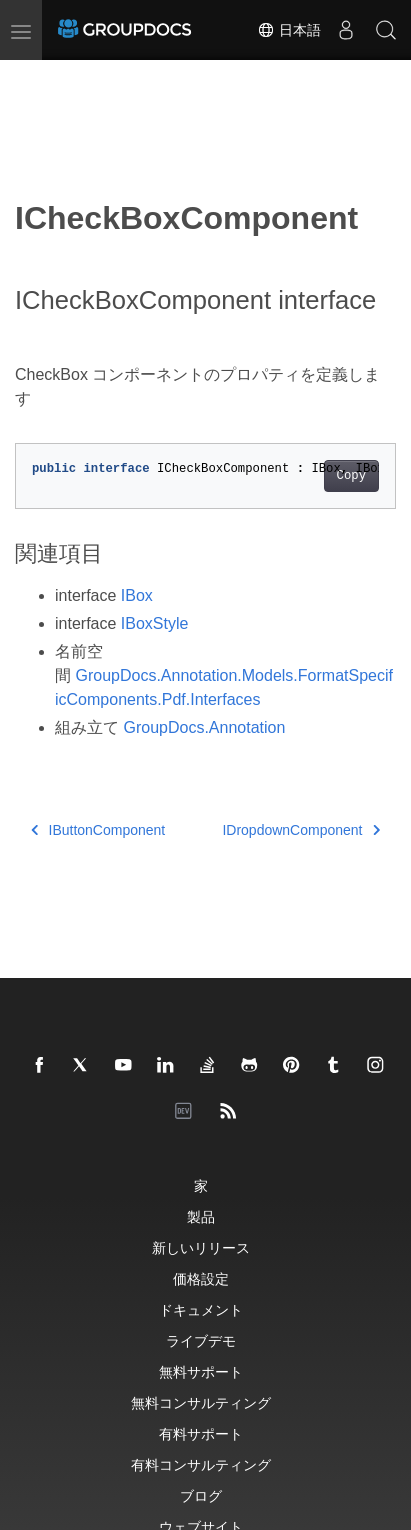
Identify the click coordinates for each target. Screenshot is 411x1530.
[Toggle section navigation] (32, 77)
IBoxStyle (155, 623)
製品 (201, 1216)
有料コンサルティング (201, 1464)
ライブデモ (201, 1340)
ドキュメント (201, 1309)
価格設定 (201, 1278)
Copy (351, 476)
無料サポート (201, 1371)
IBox (137, 595)
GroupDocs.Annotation (204, 727)
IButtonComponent (98, 830)
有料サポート (201, 1433)
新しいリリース (201, 1247)
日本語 (289, 30)
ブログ (201, 1495)
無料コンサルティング (201, 1402)
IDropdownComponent (301, 830)
